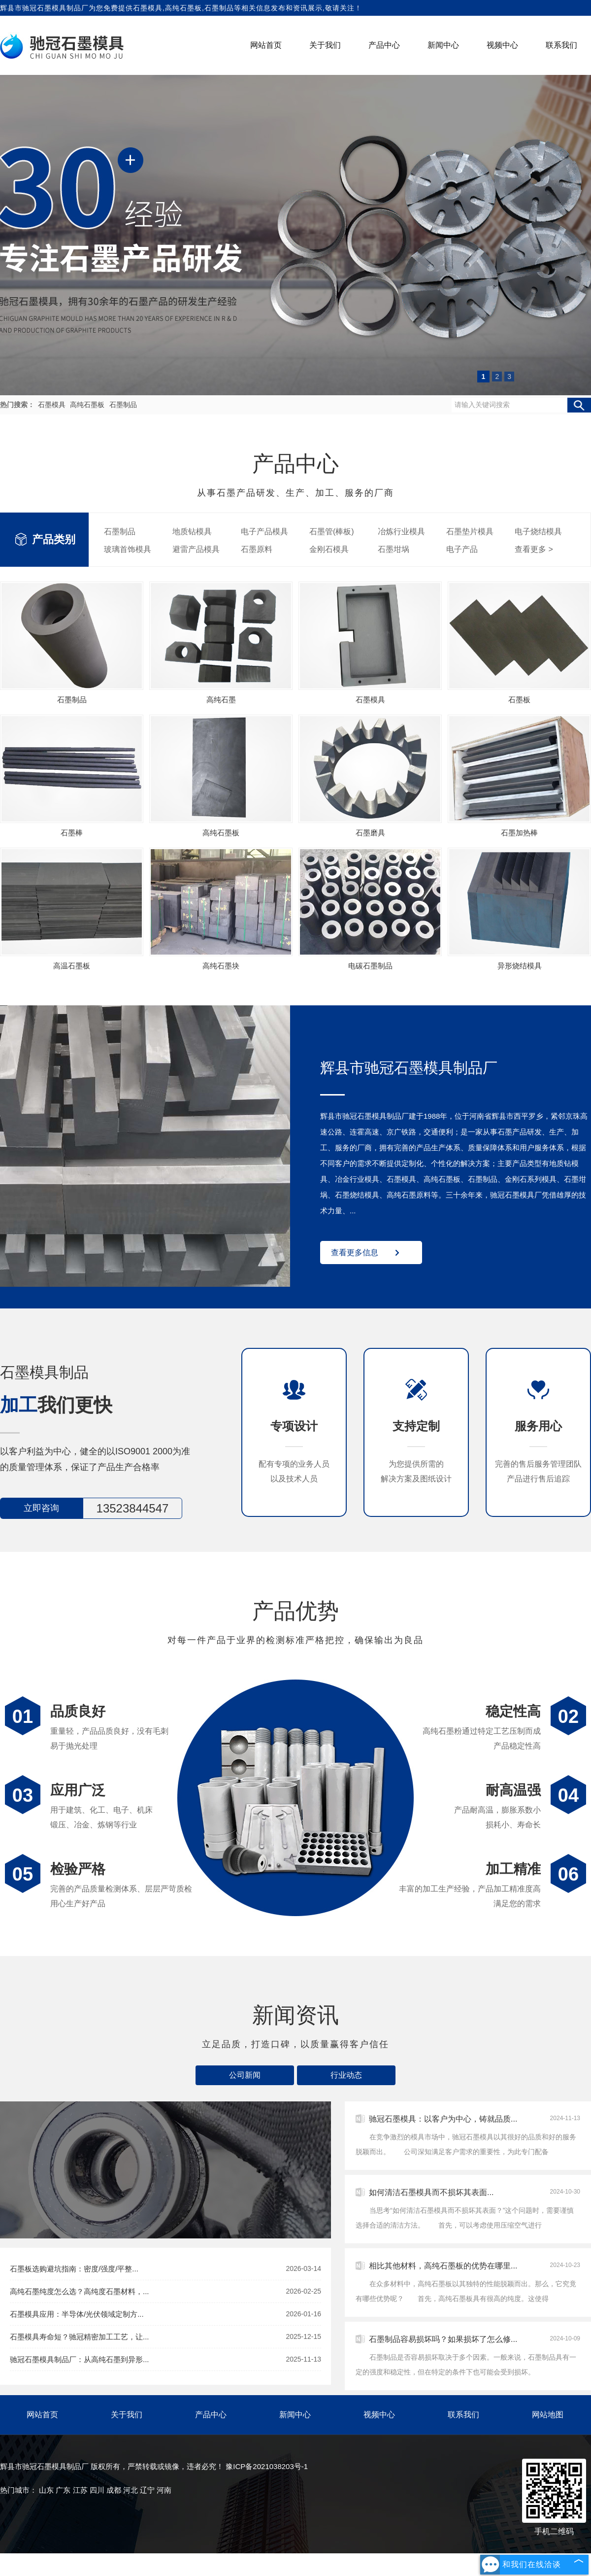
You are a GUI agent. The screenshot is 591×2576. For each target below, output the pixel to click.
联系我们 (561, 45)
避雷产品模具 (196, 549)
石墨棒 (72, 832)
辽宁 (147, 2490)
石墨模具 (148, 8)
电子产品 (462, 549)
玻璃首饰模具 (127, 549)
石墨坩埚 (393, 549)
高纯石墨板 (88, 405)
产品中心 (384, 45)
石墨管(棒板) (331, 531)
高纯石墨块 (220, 966)
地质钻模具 (192, 531)
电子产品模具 (264, 531)
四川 (97, 2490)
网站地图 (547, 2414)
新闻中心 (443, 45)
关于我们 (325, 45)
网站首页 (266, 45)
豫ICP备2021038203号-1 (267, 2466)
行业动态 (346, 2075)
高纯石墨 (221, 699)
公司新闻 (245, 2075)
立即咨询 (41, 1508)
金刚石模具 (329, 549)
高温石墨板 (71, 966)
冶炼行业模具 (401, 531)
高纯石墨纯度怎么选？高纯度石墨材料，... (165, 2291)
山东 (46, 2490)
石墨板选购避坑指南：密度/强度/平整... (165, 2269)
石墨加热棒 (519, 832)
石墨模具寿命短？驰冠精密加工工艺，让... (165, 2337)
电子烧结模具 (538, 531)
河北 (130, 2490)
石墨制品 (123, 405)
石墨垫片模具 (469, 531)
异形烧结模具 (519, 966)
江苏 (80, 2490)
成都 (113, 2490)
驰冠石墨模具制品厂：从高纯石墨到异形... (165, 2359)
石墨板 (519, 699)
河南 (164, 2490)
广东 (63, 2490)
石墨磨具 (370, 832)
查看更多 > (534, 549)
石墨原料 (256, 549)
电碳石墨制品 (370, 966)
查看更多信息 (354, 1252)
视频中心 (502, 45)
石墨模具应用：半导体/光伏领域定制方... (165, 2314)
